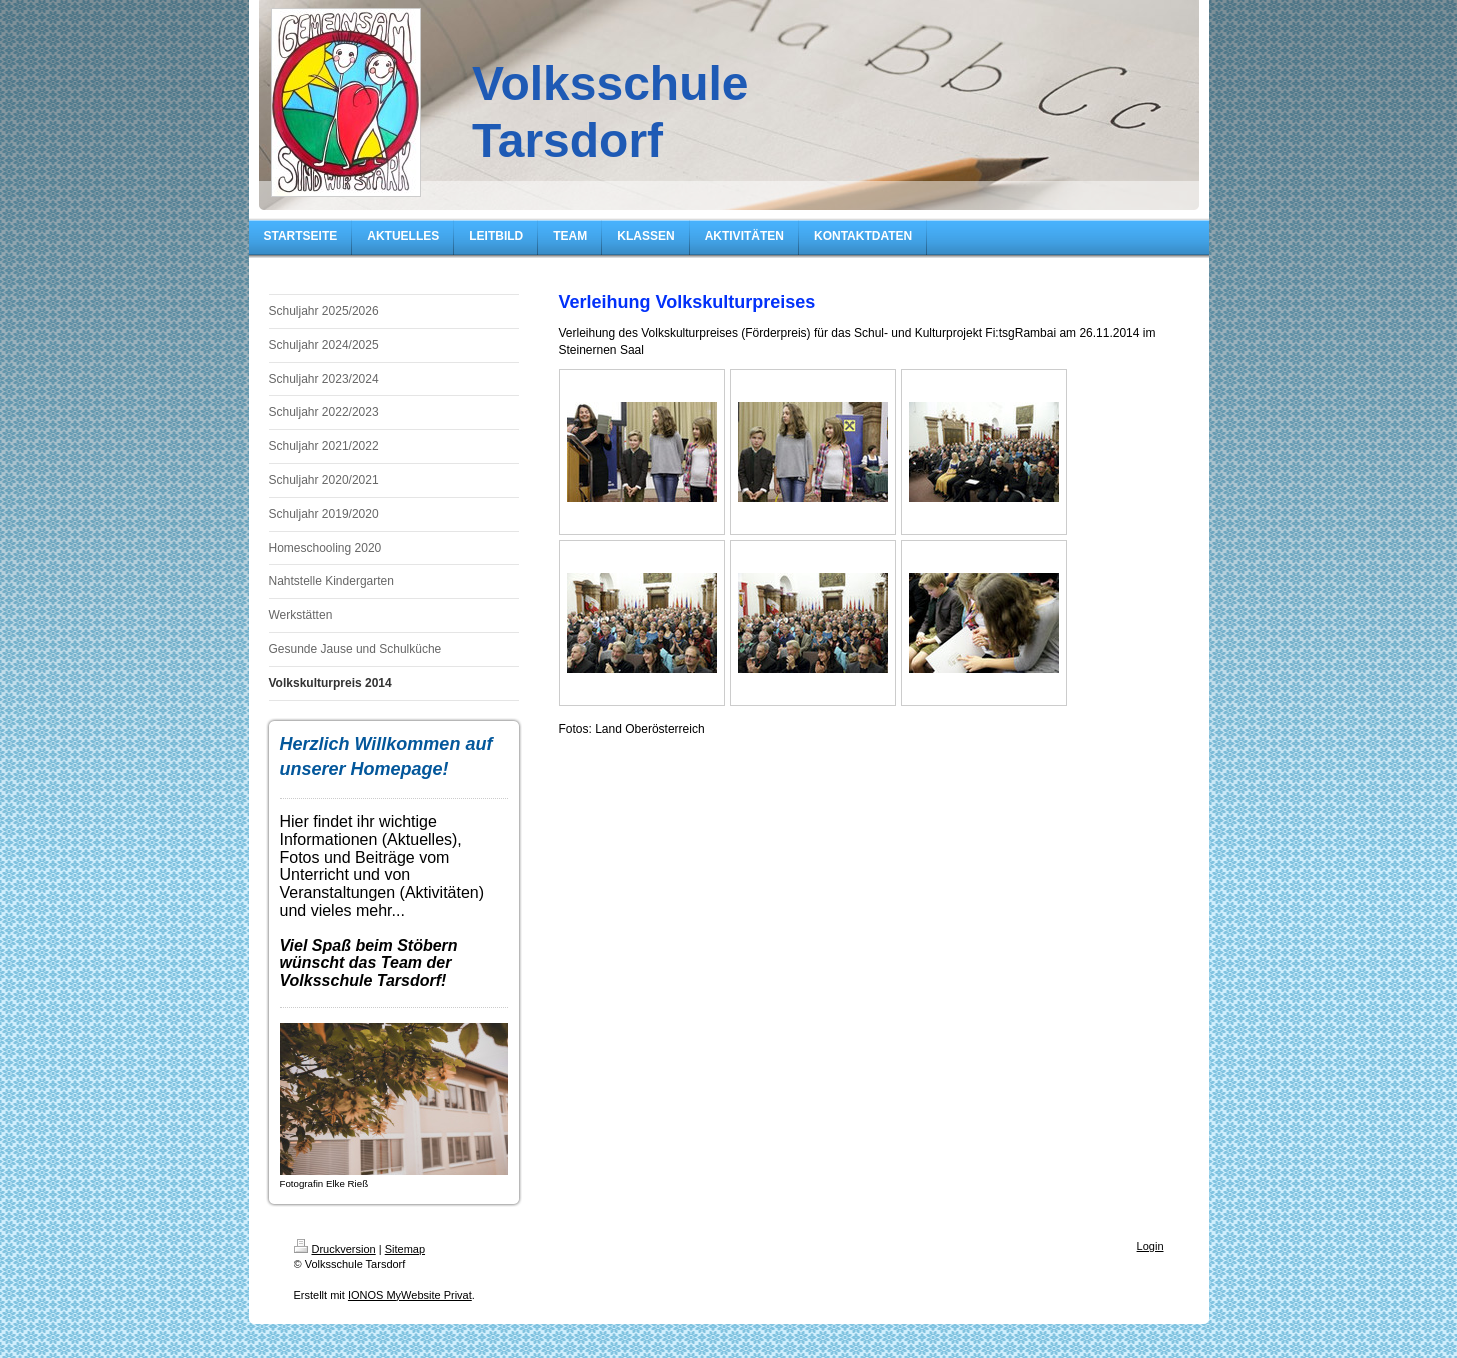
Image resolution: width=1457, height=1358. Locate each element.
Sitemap (405, 1249)
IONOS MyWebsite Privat (410, 1295)
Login (1150, 1246)
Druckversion (335, 1249)
